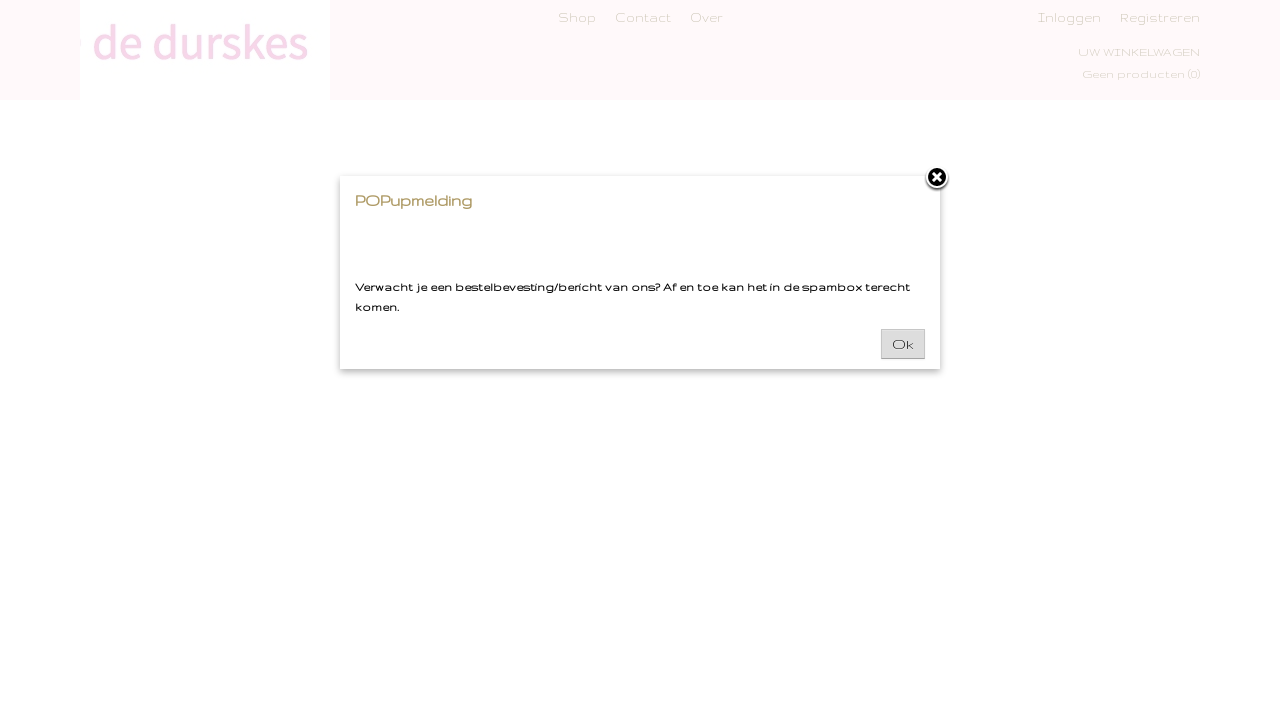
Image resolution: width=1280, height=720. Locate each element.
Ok (903, 344)
